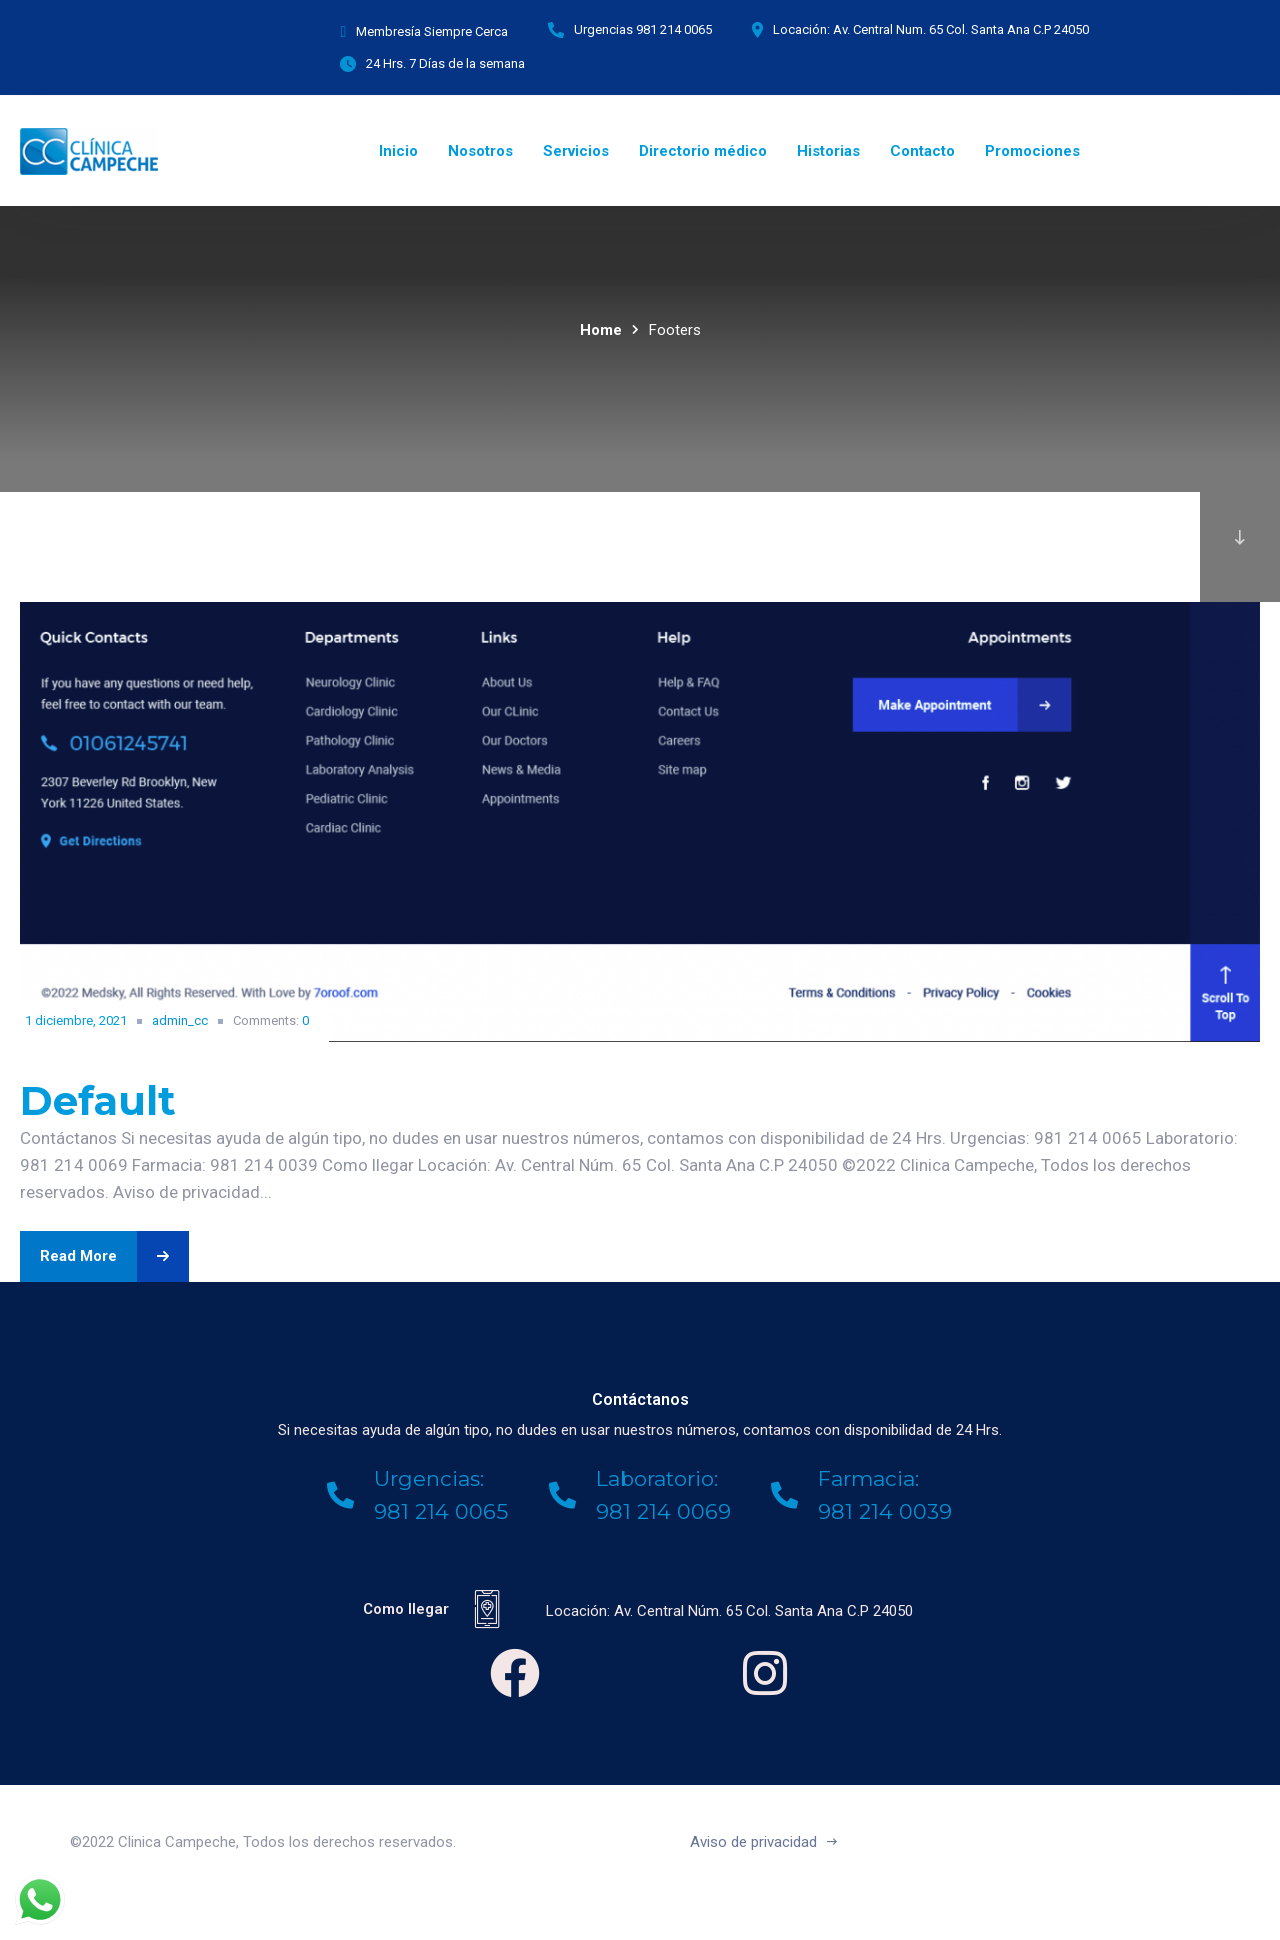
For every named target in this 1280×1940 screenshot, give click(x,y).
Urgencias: (429, 1478)
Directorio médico (703, 151)
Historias (828, 151)
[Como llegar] (487, 1609)
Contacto (922, 151)
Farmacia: (868, 1478)
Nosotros (480, 151)
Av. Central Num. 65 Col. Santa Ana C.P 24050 (961, 29)
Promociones (1032, 151)
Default (98, 1100)
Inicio (398, 151)
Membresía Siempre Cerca (432, 31)
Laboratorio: (657, 1478)
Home (601, 330)
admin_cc (180, 1020)
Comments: (271, 1020)
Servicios (576, 151)
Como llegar (406, 1609)
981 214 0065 (674, 29)
